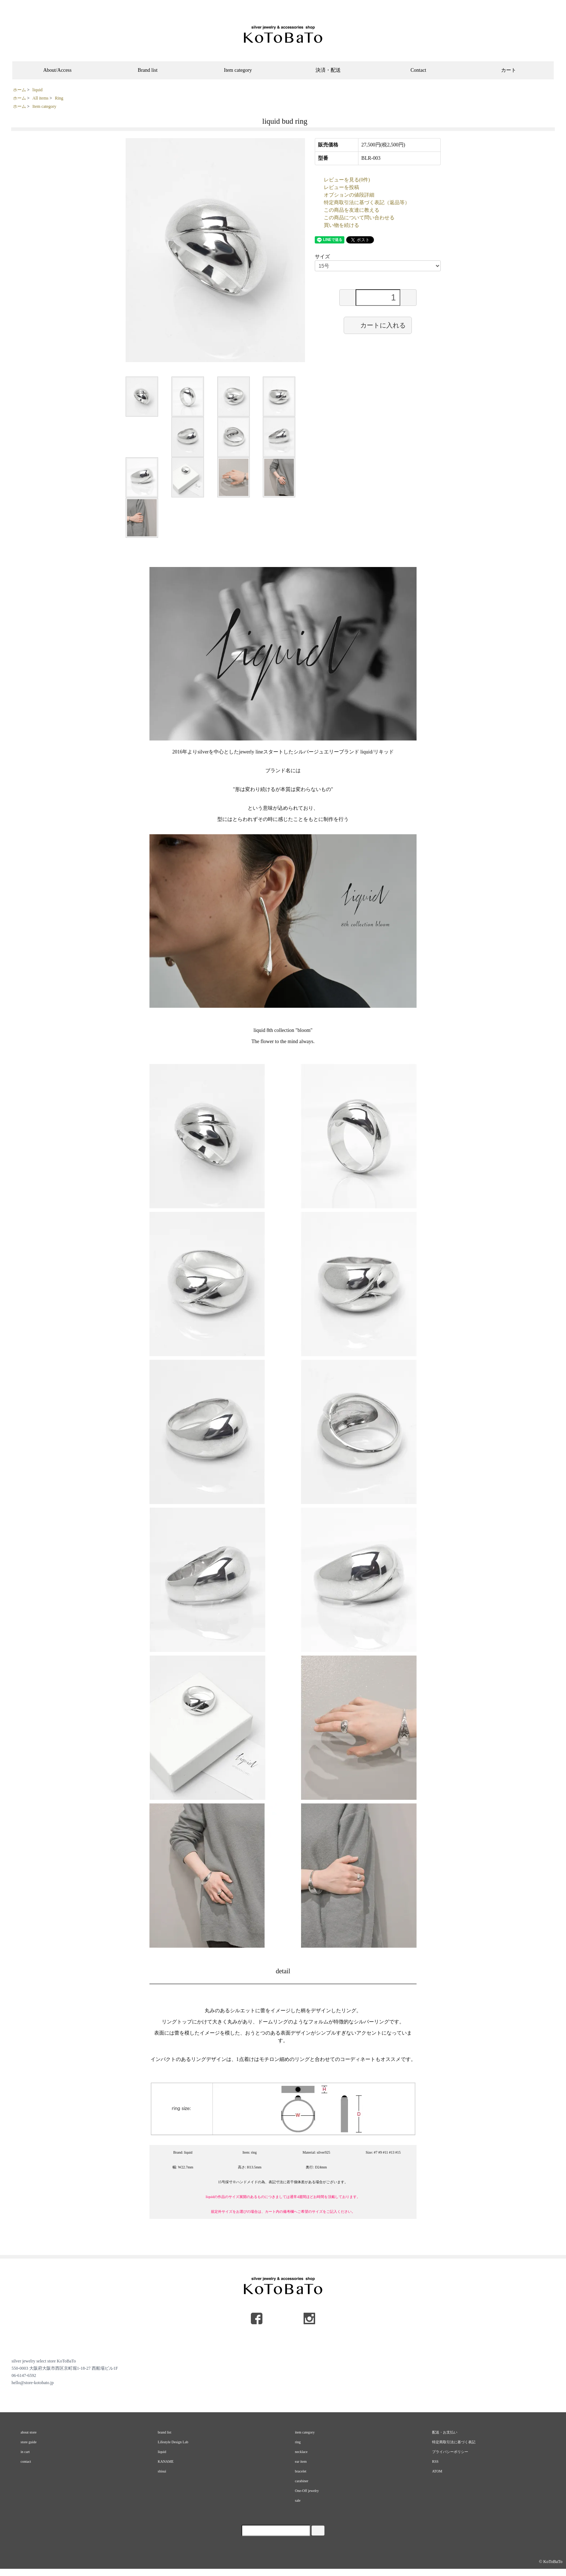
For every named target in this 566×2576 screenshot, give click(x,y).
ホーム (19, 89)
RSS (435, 2461)
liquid (37, 89)
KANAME (166, 2461)
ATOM (437, 2471)
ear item (300, 2461)
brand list (164, 2432)
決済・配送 (328, 70)
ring (298, 2442)
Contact (418, 70)
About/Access (57, 70)
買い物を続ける (341, 225)
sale (298, 2500)
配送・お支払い (444, 2432)
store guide (28, 2442)
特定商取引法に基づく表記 (453, 2442)
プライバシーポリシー (450, 2452)
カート (508, 70)
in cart (25, 2452)
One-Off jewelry (307, 2491)
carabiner (301, 2481)
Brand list (148, 70)
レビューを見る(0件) (347, 180)
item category (305, 2432)
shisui (162, 2471)
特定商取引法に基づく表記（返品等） (367, 202)
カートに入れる (378, 325)
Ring (59, 98)
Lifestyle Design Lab (173, 2442)
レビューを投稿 (341, 187)
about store (28, 2432)
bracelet (300, 2471)
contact (26, 2461)
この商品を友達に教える (351, 210)
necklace (301, 2452)
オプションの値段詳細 (349, 195)
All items (40, 98)
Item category (238, 70)
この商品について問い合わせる (359, 217)
